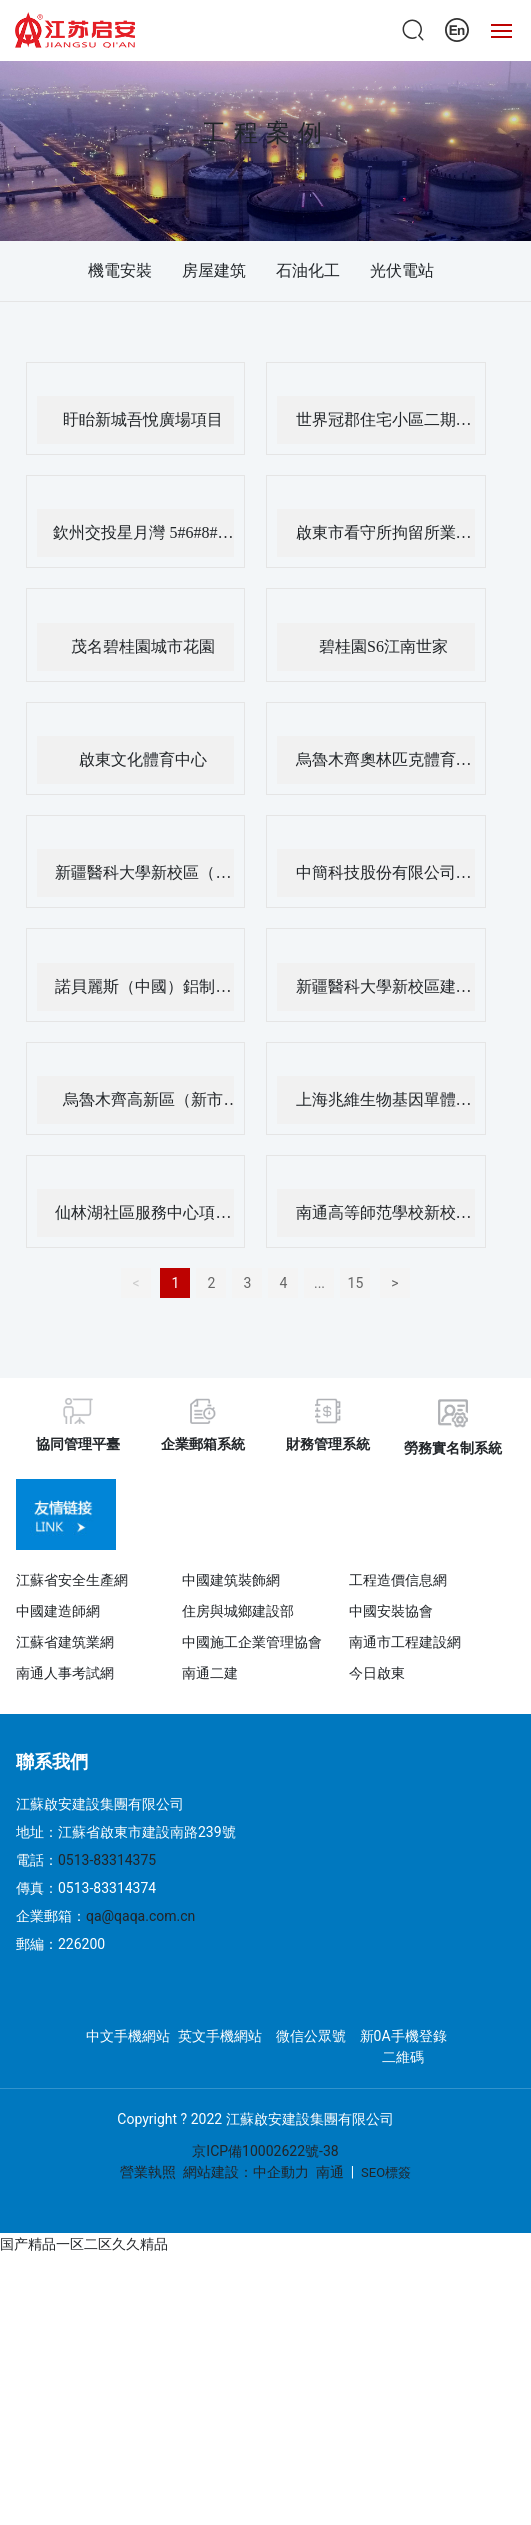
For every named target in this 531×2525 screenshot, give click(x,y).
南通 (330, 2172)
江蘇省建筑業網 (65, 1642)
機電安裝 (120, 270)
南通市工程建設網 (405, 1642)
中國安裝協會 (391, 1611)
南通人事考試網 (65, 1673)
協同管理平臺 (78, 1444)
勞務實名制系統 (453, 1448)
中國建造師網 (58, 1611)
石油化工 (308, 270)
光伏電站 (402, 270)
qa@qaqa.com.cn (140, 1916)
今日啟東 (377, 1673)
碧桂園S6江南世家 (383, 646)
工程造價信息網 (398, 1580)
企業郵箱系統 (203, 1444)
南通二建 (210, 1673)
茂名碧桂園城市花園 (143, 646)
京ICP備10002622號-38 (265, 2151)
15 (356, 1283)
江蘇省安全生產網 (72, 1580)
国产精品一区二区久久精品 (84, 2244)
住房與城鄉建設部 (238, 1611)
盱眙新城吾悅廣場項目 (143, 419)
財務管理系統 (328, 1444)
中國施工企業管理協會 (252, 1642)
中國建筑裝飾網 (231, 1580)
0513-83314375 (107, 1860)
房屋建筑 (214, 270)
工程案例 (266, 133)
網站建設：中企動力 (246, 2172)
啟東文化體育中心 (143, 759)
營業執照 (148, 2172)
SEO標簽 (386, 2172)
